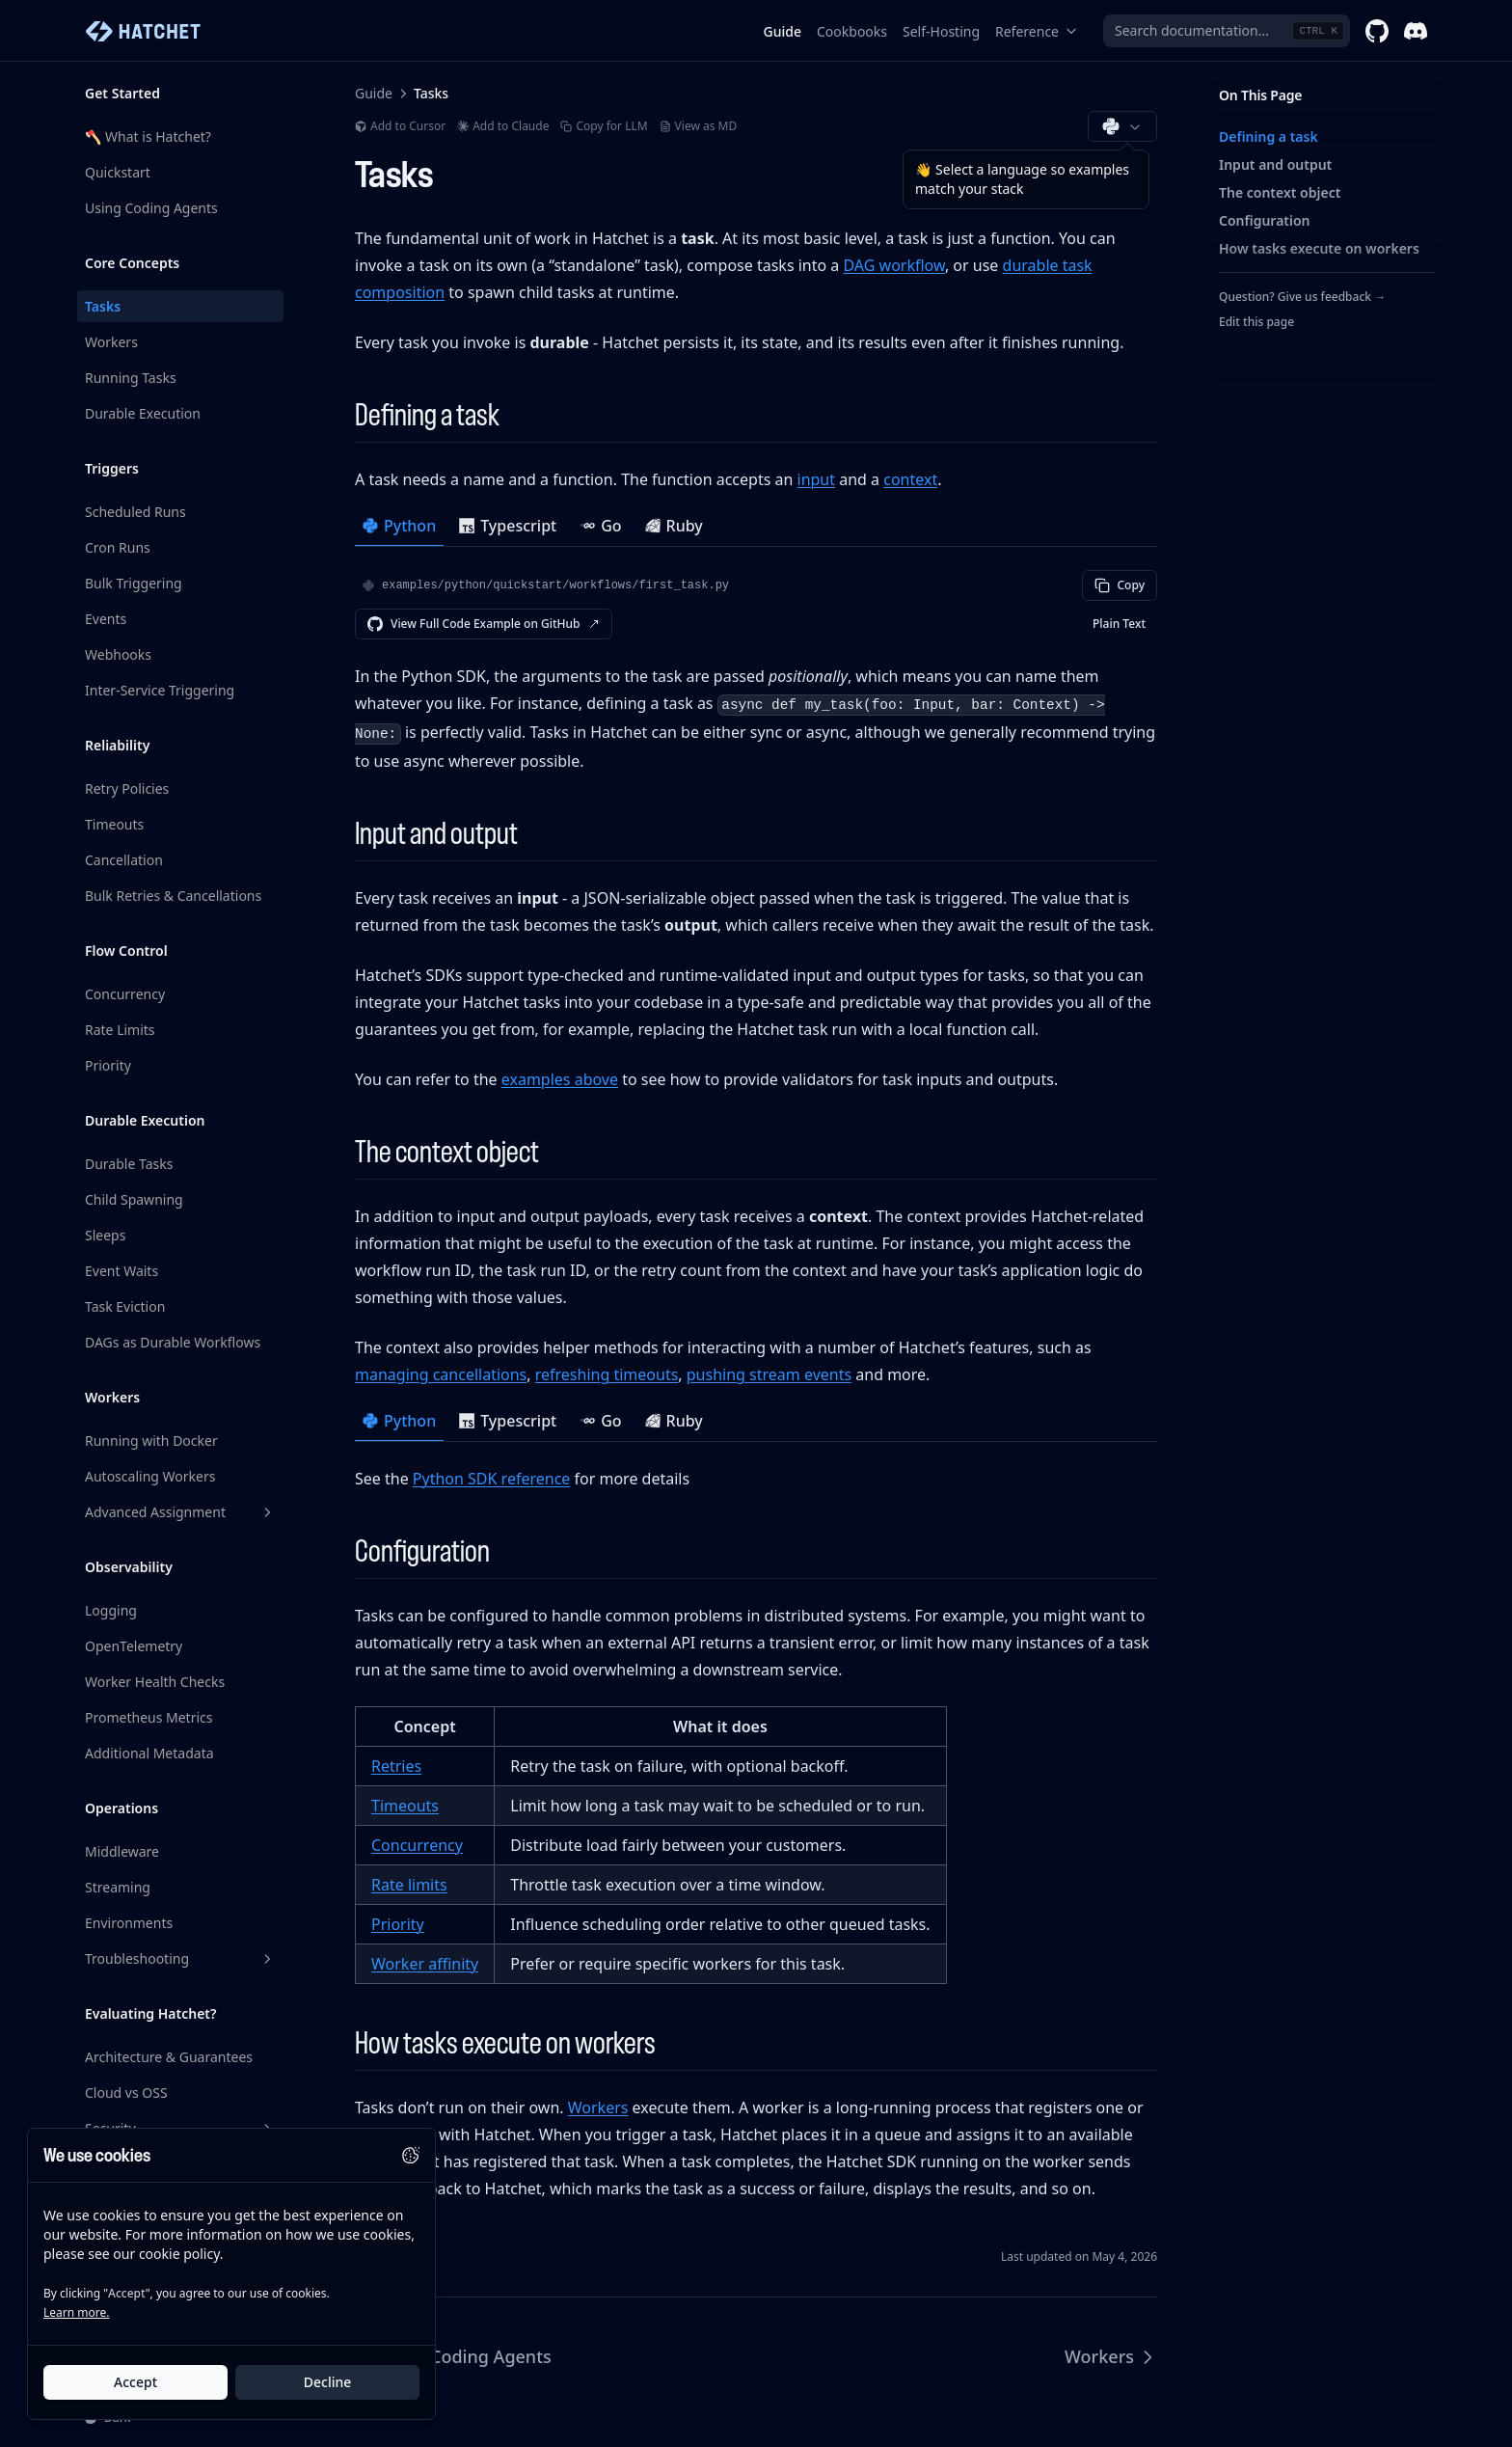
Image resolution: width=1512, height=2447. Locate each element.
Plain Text (1119, 623)
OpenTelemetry (133, 1646)
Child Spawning (134, 1199)
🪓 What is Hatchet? (148, 136)
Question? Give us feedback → (1302, 296)
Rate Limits (120, 1029)
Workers (111, 342)
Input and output (1275, 164)
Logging (111, 1610)
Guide (782, 31)
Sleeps (105, 1235)
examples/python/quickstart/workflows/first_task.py (555, 585)
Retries (396, 1766)
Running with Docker (151, 1440)
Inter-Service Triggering (159, 690)
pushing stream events (769, 1374)
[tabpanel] (756, 672)
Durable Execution (143, 413)
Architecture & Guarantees (169, 2057)
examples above (559, 1079)
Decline (328, 2383)
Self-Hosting (941, 31)
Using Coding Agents (151, 208)
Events (105, 619)
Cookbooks (852, 31)
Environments (129, 1923)
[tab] (399, 527)
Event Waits (121, 1271)
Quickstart (117, 172)
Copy (1120, 585)
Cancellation (124, 860)
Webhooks (118, 654)
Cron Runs (117, 547)
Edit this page (1256, 321)
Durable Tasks (129, 1164)
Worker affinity (424, 1963)
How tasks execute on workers (1319, 248)
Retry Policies (127, 788)
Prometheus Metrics (149, 1717)
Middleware (122, 1851)
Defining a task (1268, 136)
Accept (135, 2383)
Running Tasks (130, 377)
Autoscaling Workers (150, 1476)
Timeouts (114, 824)
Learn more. (76, 2313)
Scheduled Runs (135, 512)
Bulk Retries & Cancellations (173, 895)
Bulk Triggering (133, 583)
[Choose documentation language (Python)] (1122, 126)
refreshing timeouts (607, 1374)
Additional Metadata (149, 1753)
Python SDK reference (492, 1478)
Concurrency (125, 994)
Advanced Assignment (180, 1512)
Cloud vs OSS (126, 2092)
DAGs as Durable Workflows (172, 1342)
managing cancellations (440, 1374)
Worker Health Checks (155, 1681)
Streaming (117, 1887)
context (910, 479)
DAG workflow (893, 265)
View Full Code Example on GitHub (483, 623)
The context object (1279, 192)
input (816, 479)
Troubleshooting (180, 1958)
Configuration (1264, 220)
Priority (108, 1065)
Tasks (103, 306)
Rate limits (409, 1884)
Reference (1036, 31)
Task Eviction (125, 1306)
